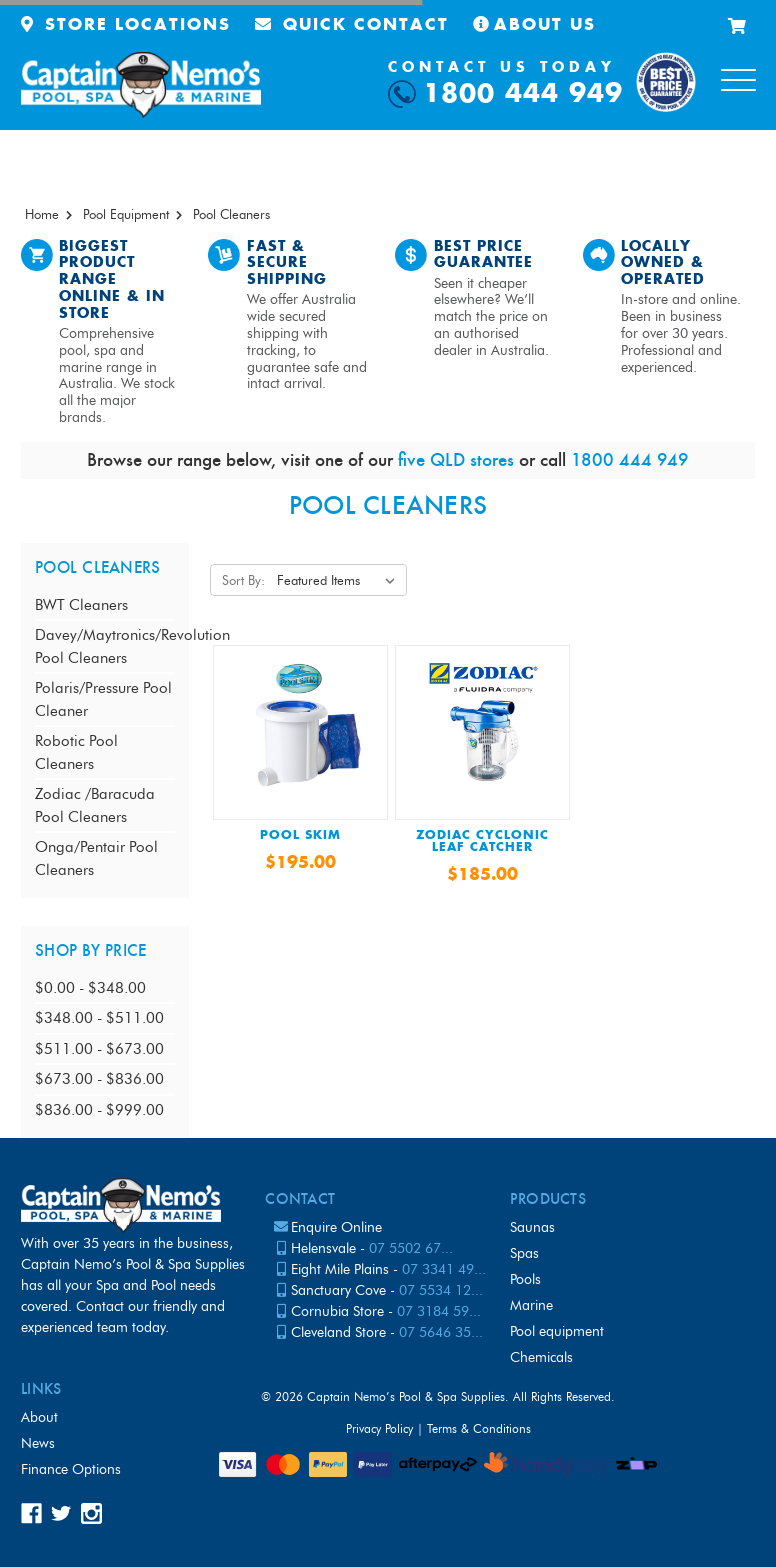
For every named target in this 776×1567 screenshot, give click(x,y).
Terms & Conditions (479, 1428)
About (39, 1417)
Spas (524, 1253)
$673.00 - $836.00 (99, 1079)
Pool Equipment (557, 1331)
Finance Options (71, 1469)
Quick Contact (352, 25)
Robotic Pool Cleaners (76, 752)
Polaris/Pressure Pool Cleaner (103, 699)
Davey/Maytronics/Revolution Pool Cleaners (105, 646)
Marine (531, 1305)
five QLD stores (456, 459)
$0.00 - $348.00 (90, 988)
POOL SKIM (300, 836)
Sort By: (243, 580)
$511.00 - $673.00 (99, 1049)
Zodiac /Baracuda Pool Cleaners (95, 805)
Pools (525, 1279)
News (38, 1443)
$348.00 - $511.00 (99, 1018)
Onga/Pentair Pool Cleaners (96, 858)
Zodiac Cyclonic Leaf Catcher (482, 842)
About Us (534, 25)
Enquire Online (336, 1227)
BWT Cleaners (81, 605)
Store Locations (126, 25)
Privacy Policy (379, 1428)
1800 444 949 (523, 94)
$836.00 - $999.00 (99, 1110)
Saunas (532, 1227)
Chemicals (541, 1357)
